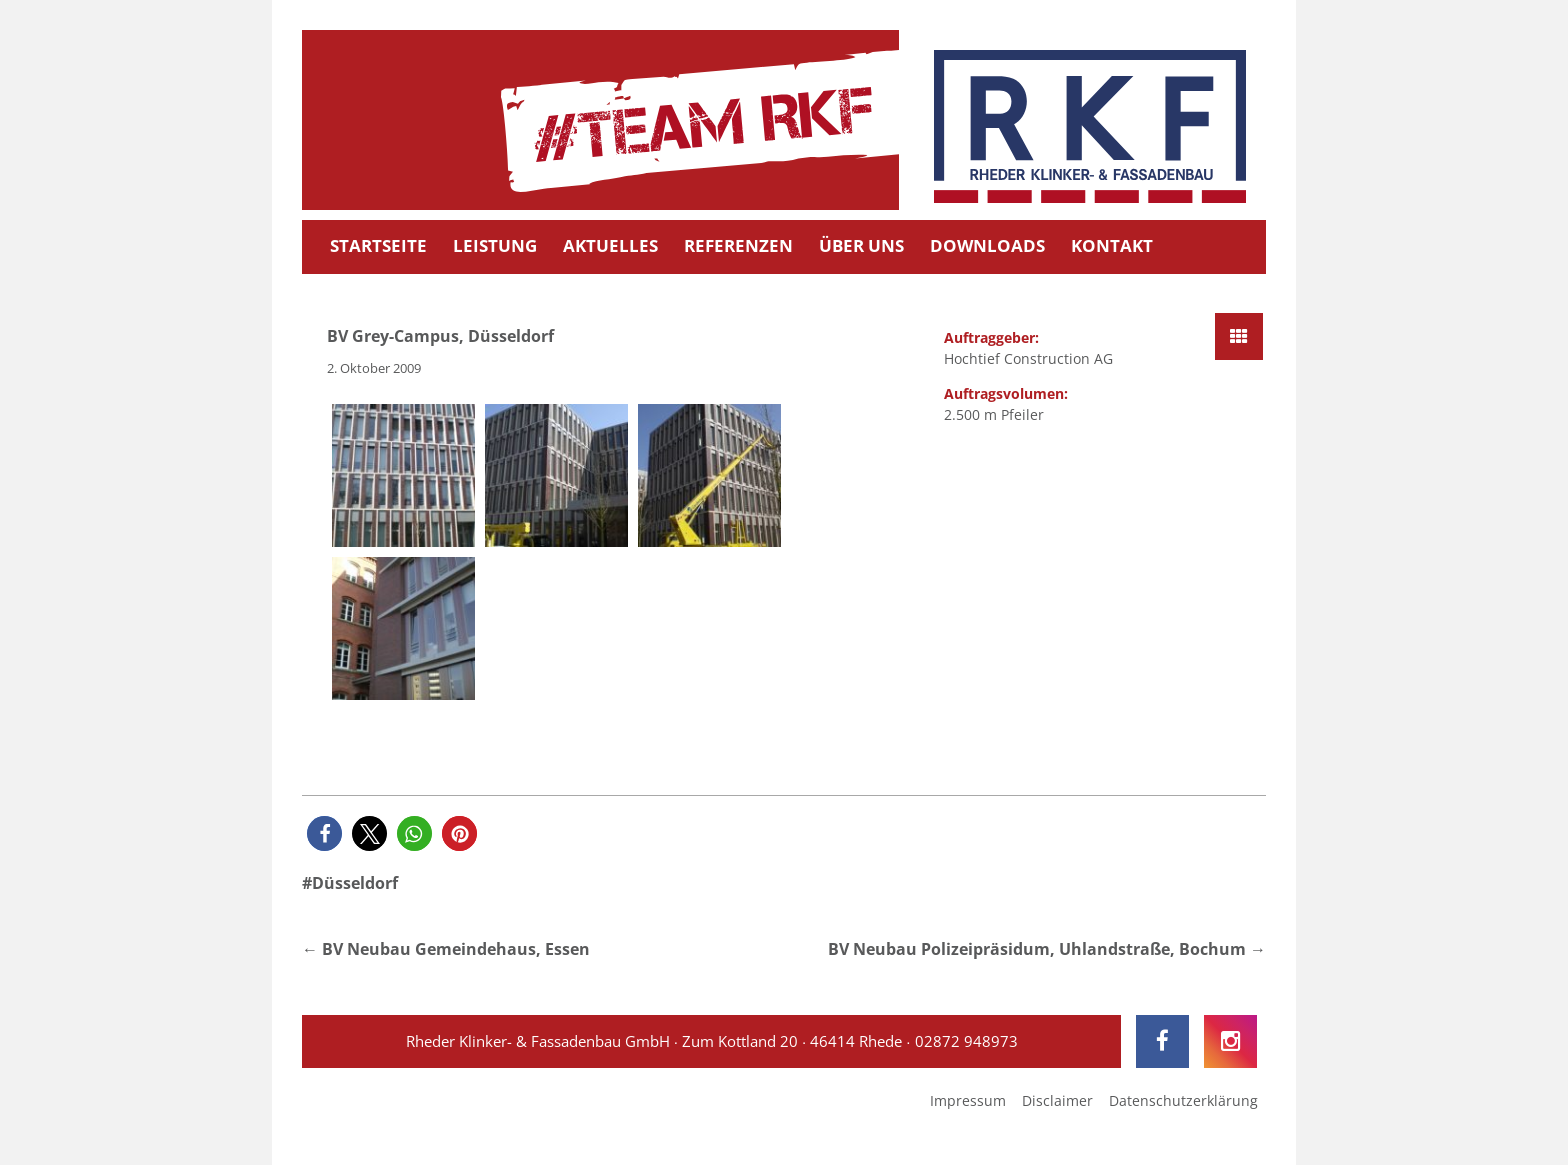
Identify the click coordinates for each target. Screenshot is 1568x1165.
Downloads (987, 245)
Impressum (968, 1100)
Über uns (861, 245)
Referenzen (738, 245)
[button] (324, 833)
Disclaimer (1057, 1100)
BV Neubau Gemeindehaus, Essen (456, 949)
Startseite (378, 245)
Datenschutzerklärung (1183, 1100)
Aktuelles (610, 245)
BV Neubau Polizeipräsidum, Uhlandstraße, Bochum (1037, 949)
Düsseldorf (355, 883)
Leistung (495, 245)
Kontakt (1112, 245)
